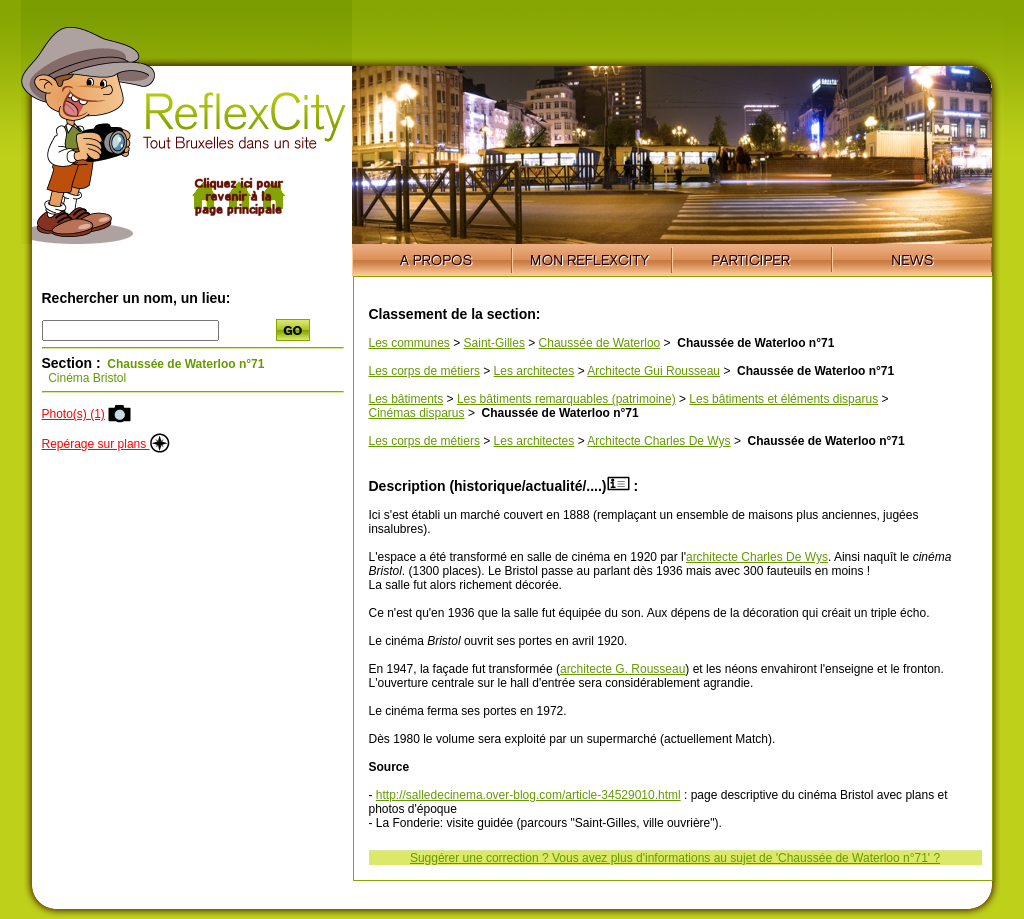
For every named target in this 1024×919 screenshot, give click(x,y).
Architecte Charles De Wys (658, 441)
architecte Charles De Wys (757, 557)
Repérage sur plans (106, 444)
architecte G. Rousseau (622, 669)
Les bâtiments (406, 399)
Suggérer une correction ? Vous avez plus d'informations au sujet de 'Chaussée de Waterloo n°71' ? (675, 858)
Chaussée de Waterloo (600, 343)
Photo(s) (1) (73, 414)
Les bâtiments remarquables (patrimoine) (566, 399)
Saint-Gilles (494, 343)
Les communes (409, 343)
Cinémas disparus (417, 413)
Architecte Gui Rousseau (653, 371)
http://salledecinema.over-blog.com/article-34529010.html (528, 795)
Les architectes (534, 371)
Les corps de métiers (424, 371)
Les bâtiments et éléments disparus (783, 399)
